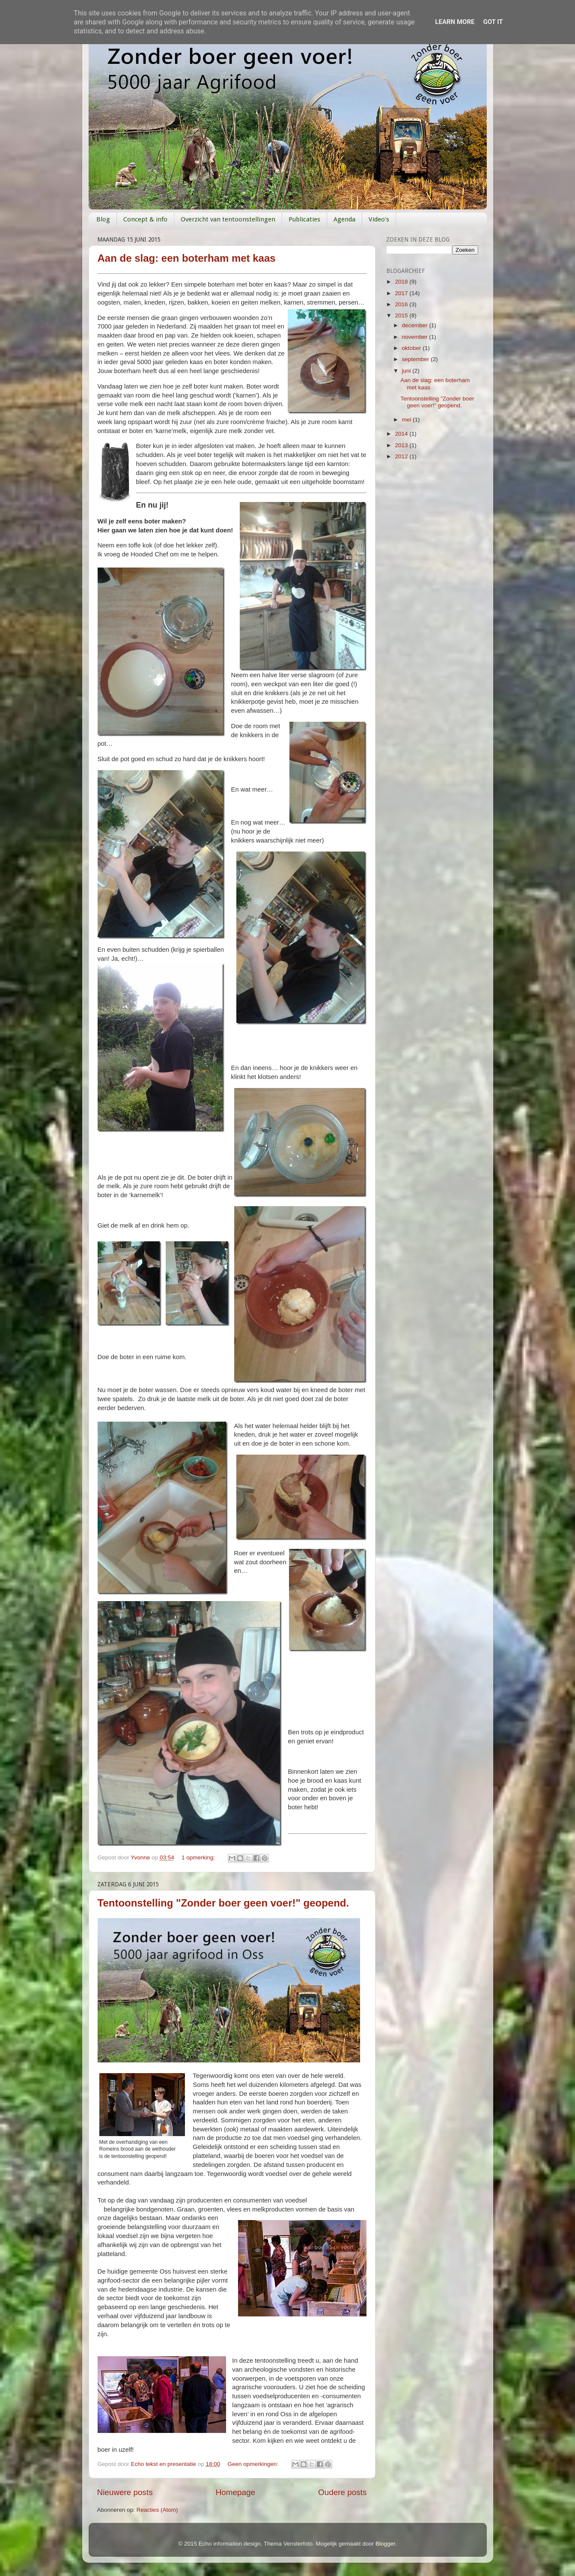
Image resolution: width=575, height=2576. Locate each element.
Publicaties (304, 219)
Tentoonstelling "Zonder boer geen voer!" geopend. (223, 1903)
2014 (402, 433)
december (415, 325)
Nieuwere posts (125, 2492)
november (415, 337)
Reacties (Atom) (157, 2510)
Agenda (344, 219)
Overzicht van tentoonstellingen (228, 219)
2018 (402, 281)
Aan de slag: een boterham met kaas (187, 258)
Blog (103, 219)
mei (407, 419)
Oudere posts (342, 2492)
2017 (402, 293)
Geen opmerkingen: (254, 2464)
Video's (379, 219)
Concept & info (145, 219)
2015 (402, 315)
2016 (402, 304)
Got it (493, 22)
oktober (412, 348)
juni (407, 371)
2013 (402, 445)
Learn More (454, 22)
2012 (402, 456)
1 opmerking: (199, 1857)
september (416, 359)
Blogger (385, 2543)
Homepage (235, 2492)
